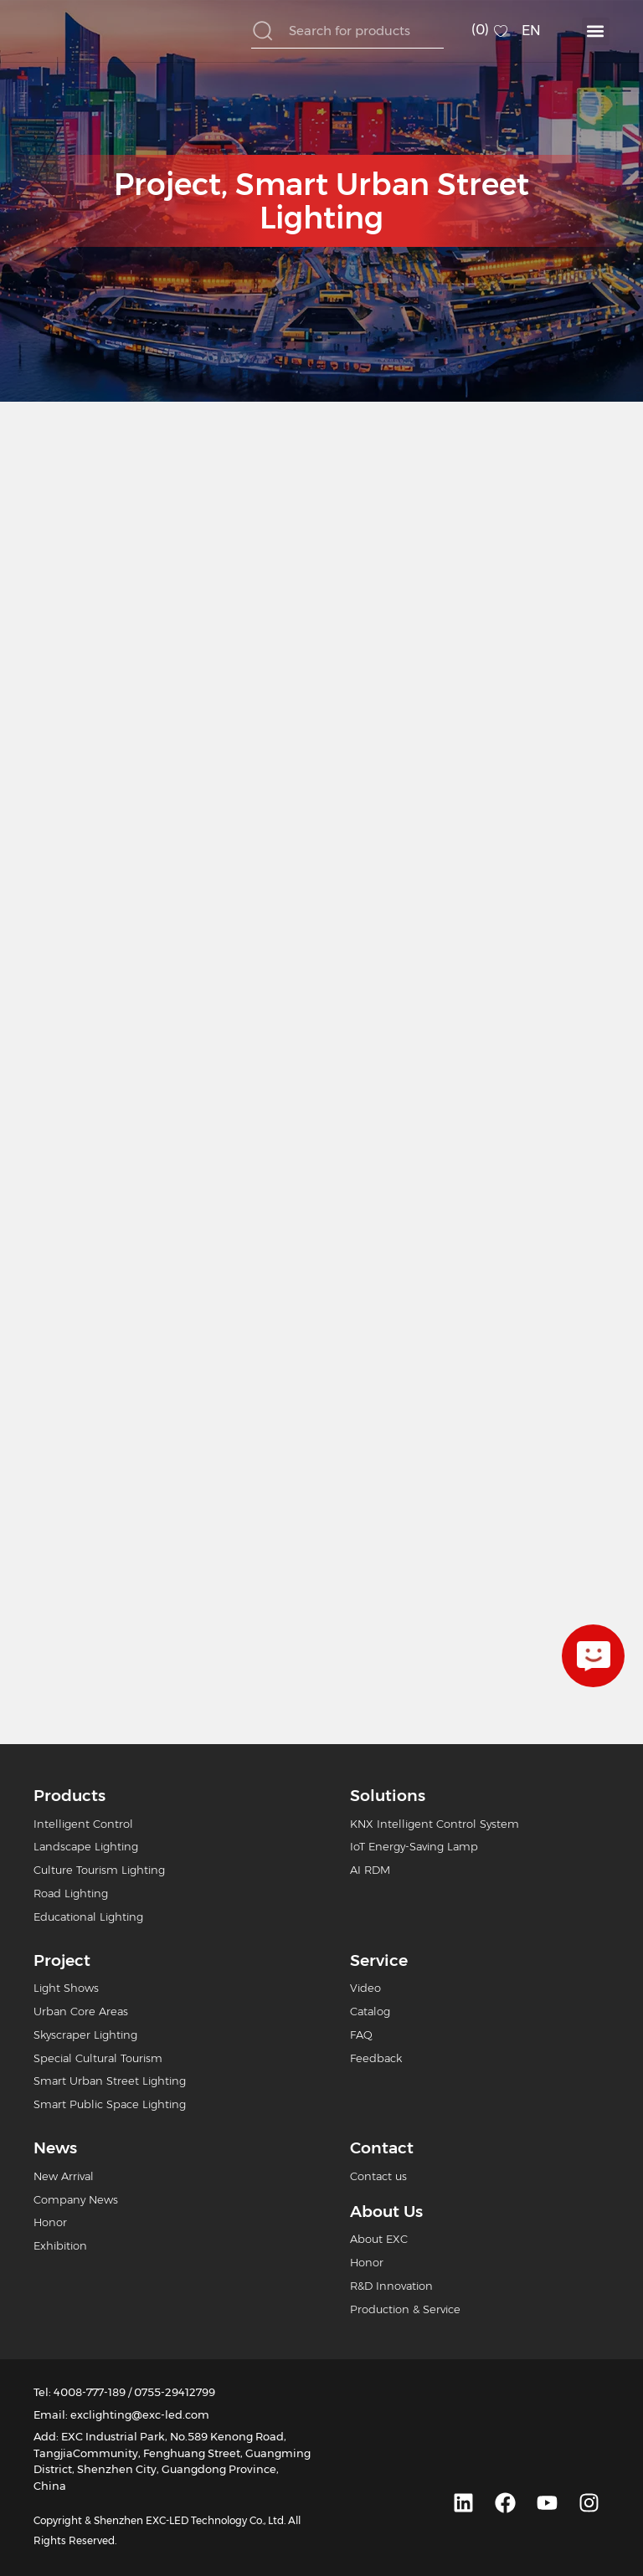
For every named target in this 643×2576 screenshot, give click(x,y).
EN (531, 30)
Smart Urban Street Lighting (382, 201)
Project (167, 184)
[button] (596, 31)
